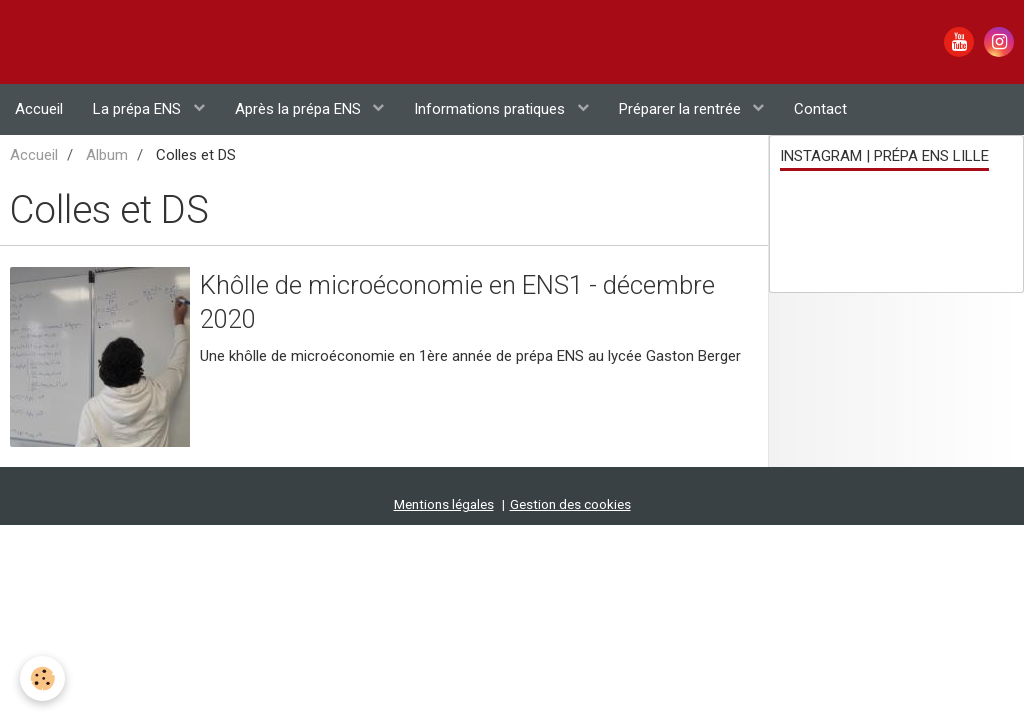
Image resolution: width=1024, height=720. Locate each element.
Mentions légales (444, 421)
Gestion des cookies (570, 421)
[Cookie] (42, 678)
